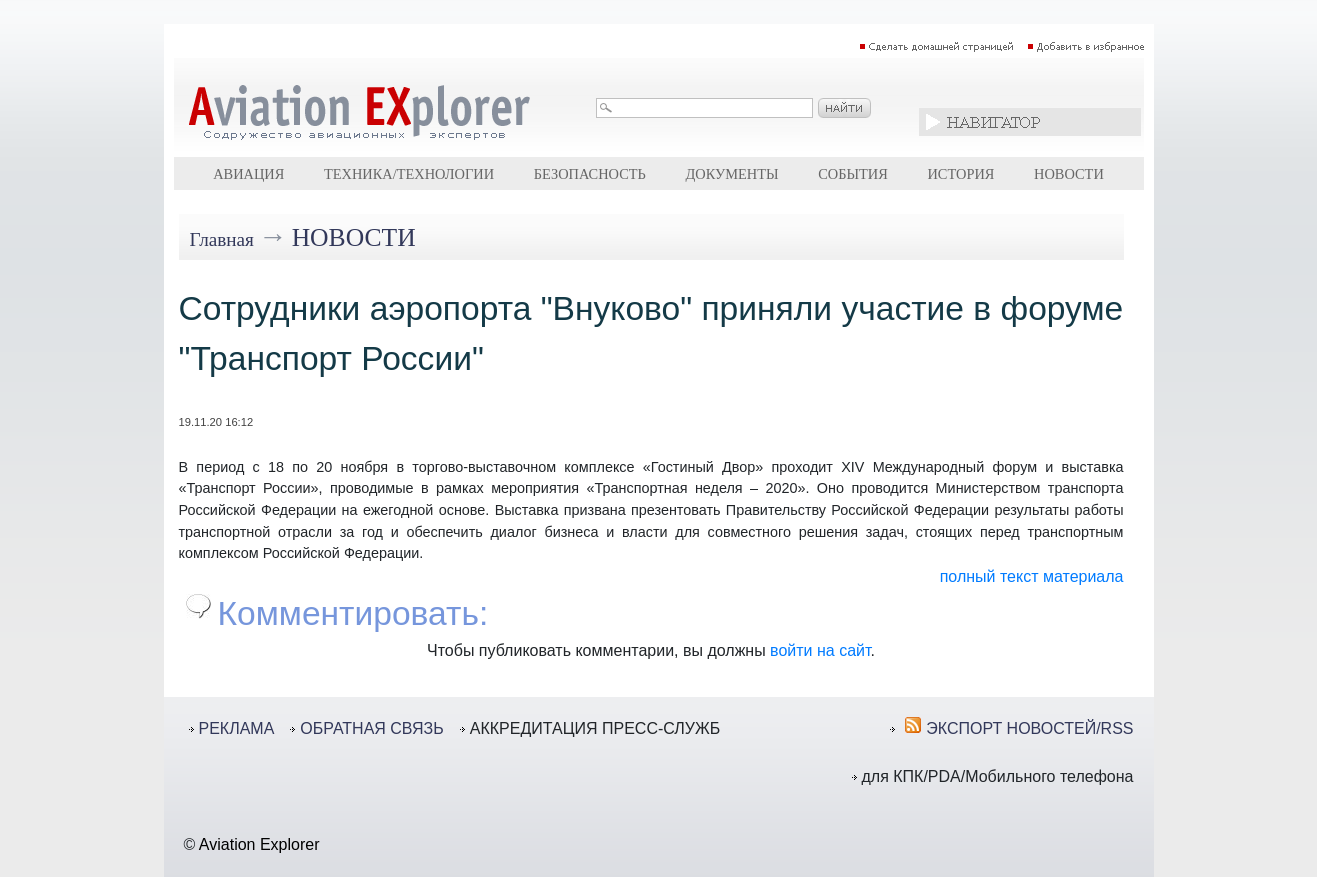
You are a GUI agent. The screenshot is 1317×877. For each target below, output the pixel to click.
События (853, 174)
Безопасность (590, 174)
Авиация (248, 174)
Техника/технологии (409, 174)
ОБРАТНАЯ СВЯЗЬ (371, 728)
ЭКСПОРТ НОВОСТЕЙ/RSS (1029, 728)
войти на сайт (820, 650)
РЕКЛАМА (237, 728)
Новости (1069, 174)
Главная (222, 239)
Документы (731, 174)
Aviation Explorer (259, 844)
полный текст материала (1032, 576)
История (960, 174)
